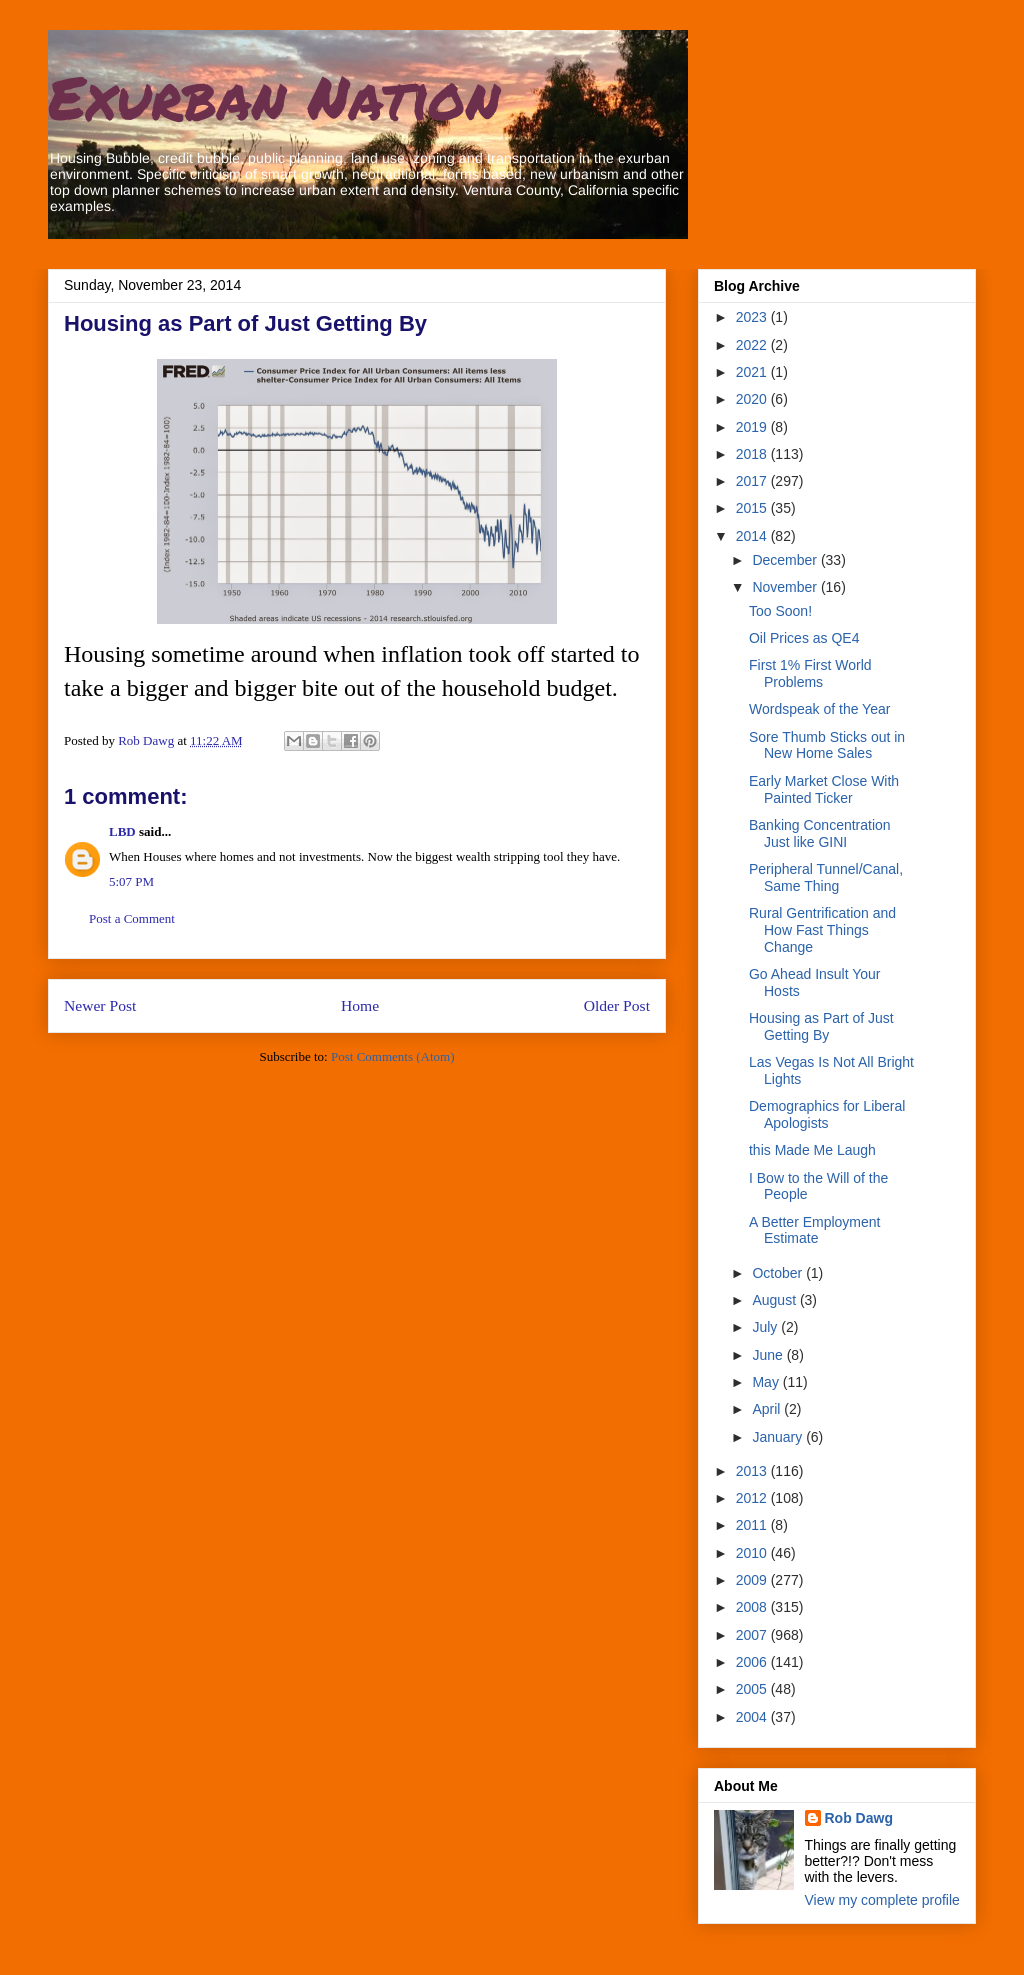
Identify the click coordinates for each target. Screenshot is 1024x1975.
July (766, 1327)
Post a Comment (132, 918)
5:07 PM (131, 881)
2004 (753, 1717)
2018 (753, 454)
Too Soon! (780, 611)
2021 (753, 372)
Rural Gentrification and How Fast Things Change (822, 930)
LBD (122, 831)
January (779, 1437)
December (786, 560)
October (779, 1273)
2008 (753, 1607)
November (786, 587)
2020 (753, 399)
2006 (753, 1662)
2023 (753, 317)
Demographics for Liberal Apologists (827, 1114)
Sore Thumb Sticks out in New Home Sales (827, 745)
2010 (753, 1553)
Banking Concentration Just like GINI (820, 833)
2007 (753, 1635)
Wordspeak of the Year (819, 709)
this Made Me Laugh (812, 1150)
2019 (753, 427)
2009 (753, 1580)
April (768, 1409)
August (775, 1300)
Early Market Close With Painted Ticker (824, 789)
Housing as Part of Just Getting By (821, 1026)
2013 (753, 1471)
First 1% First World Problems (810, 673)
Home (360, 1005)
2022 (753, 345)
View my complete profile (882, 1900)
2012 (753, 1498)
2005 (753, 1689)
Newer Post (100, 1005)
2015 (753, 508)
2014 (753, 536)
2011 (753, 1525)
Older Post (617, 1005)
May (767, 1382)
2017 (753, 481)
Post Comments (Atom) (393, 1056)
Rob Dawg (859, 1818)
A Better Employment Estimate (815, 1230)
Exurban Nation (274, 96)
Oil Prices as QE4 (804, 638)
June (769, 1355)
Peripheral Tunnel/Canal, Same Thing (826, 877)
